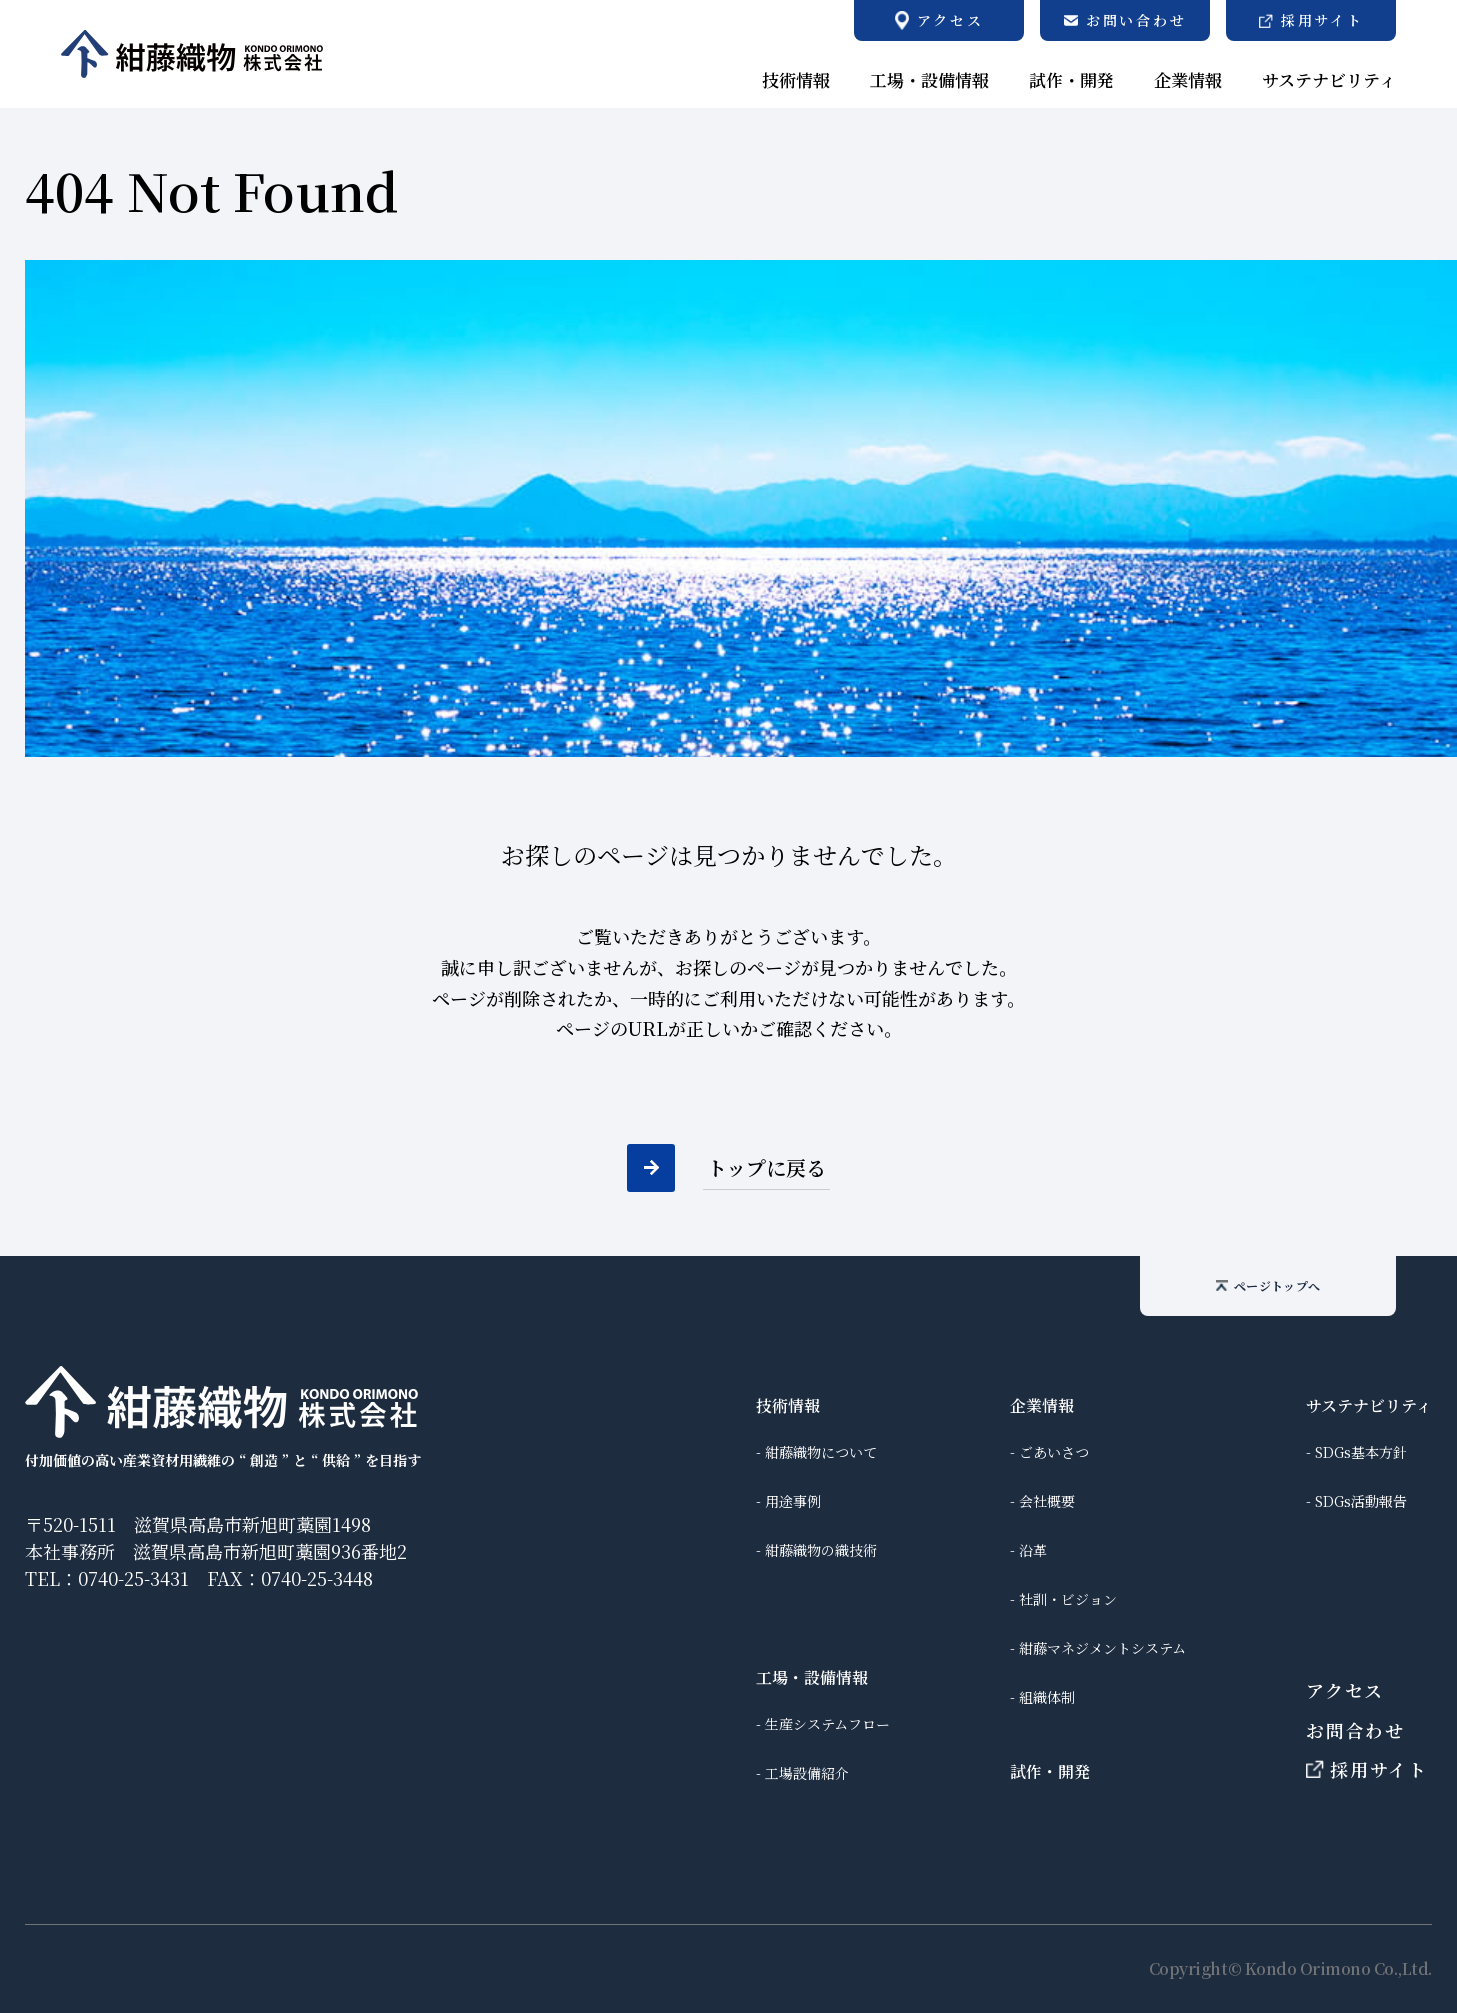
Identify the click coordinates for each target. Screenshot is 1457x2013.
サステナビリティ (1369, 1405)
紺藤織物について (821, 1452)
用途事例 (793, 1501)
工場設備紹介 (807, 1773)
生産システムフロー (827, 1724)
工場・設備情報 (812, 1677)
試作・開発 (1050, 1771)
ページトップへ (1268, 1285)
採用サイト (1367, 1769)
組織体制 (1047, 1697)
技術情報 (788, 1405)
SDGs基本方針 (1361, 1452)
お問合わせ (1355, 1730)
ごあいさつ (1054, 1452)
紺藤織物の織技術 (821, 1550)
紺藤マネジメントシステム (1102, 1648)
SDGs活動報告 (1361, 1501)
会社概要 (1047, 1501)
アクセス (1345, 1690)
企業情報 (1042, 1405)
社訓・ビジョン (1068, 1599)
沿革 (1033, 1550)
